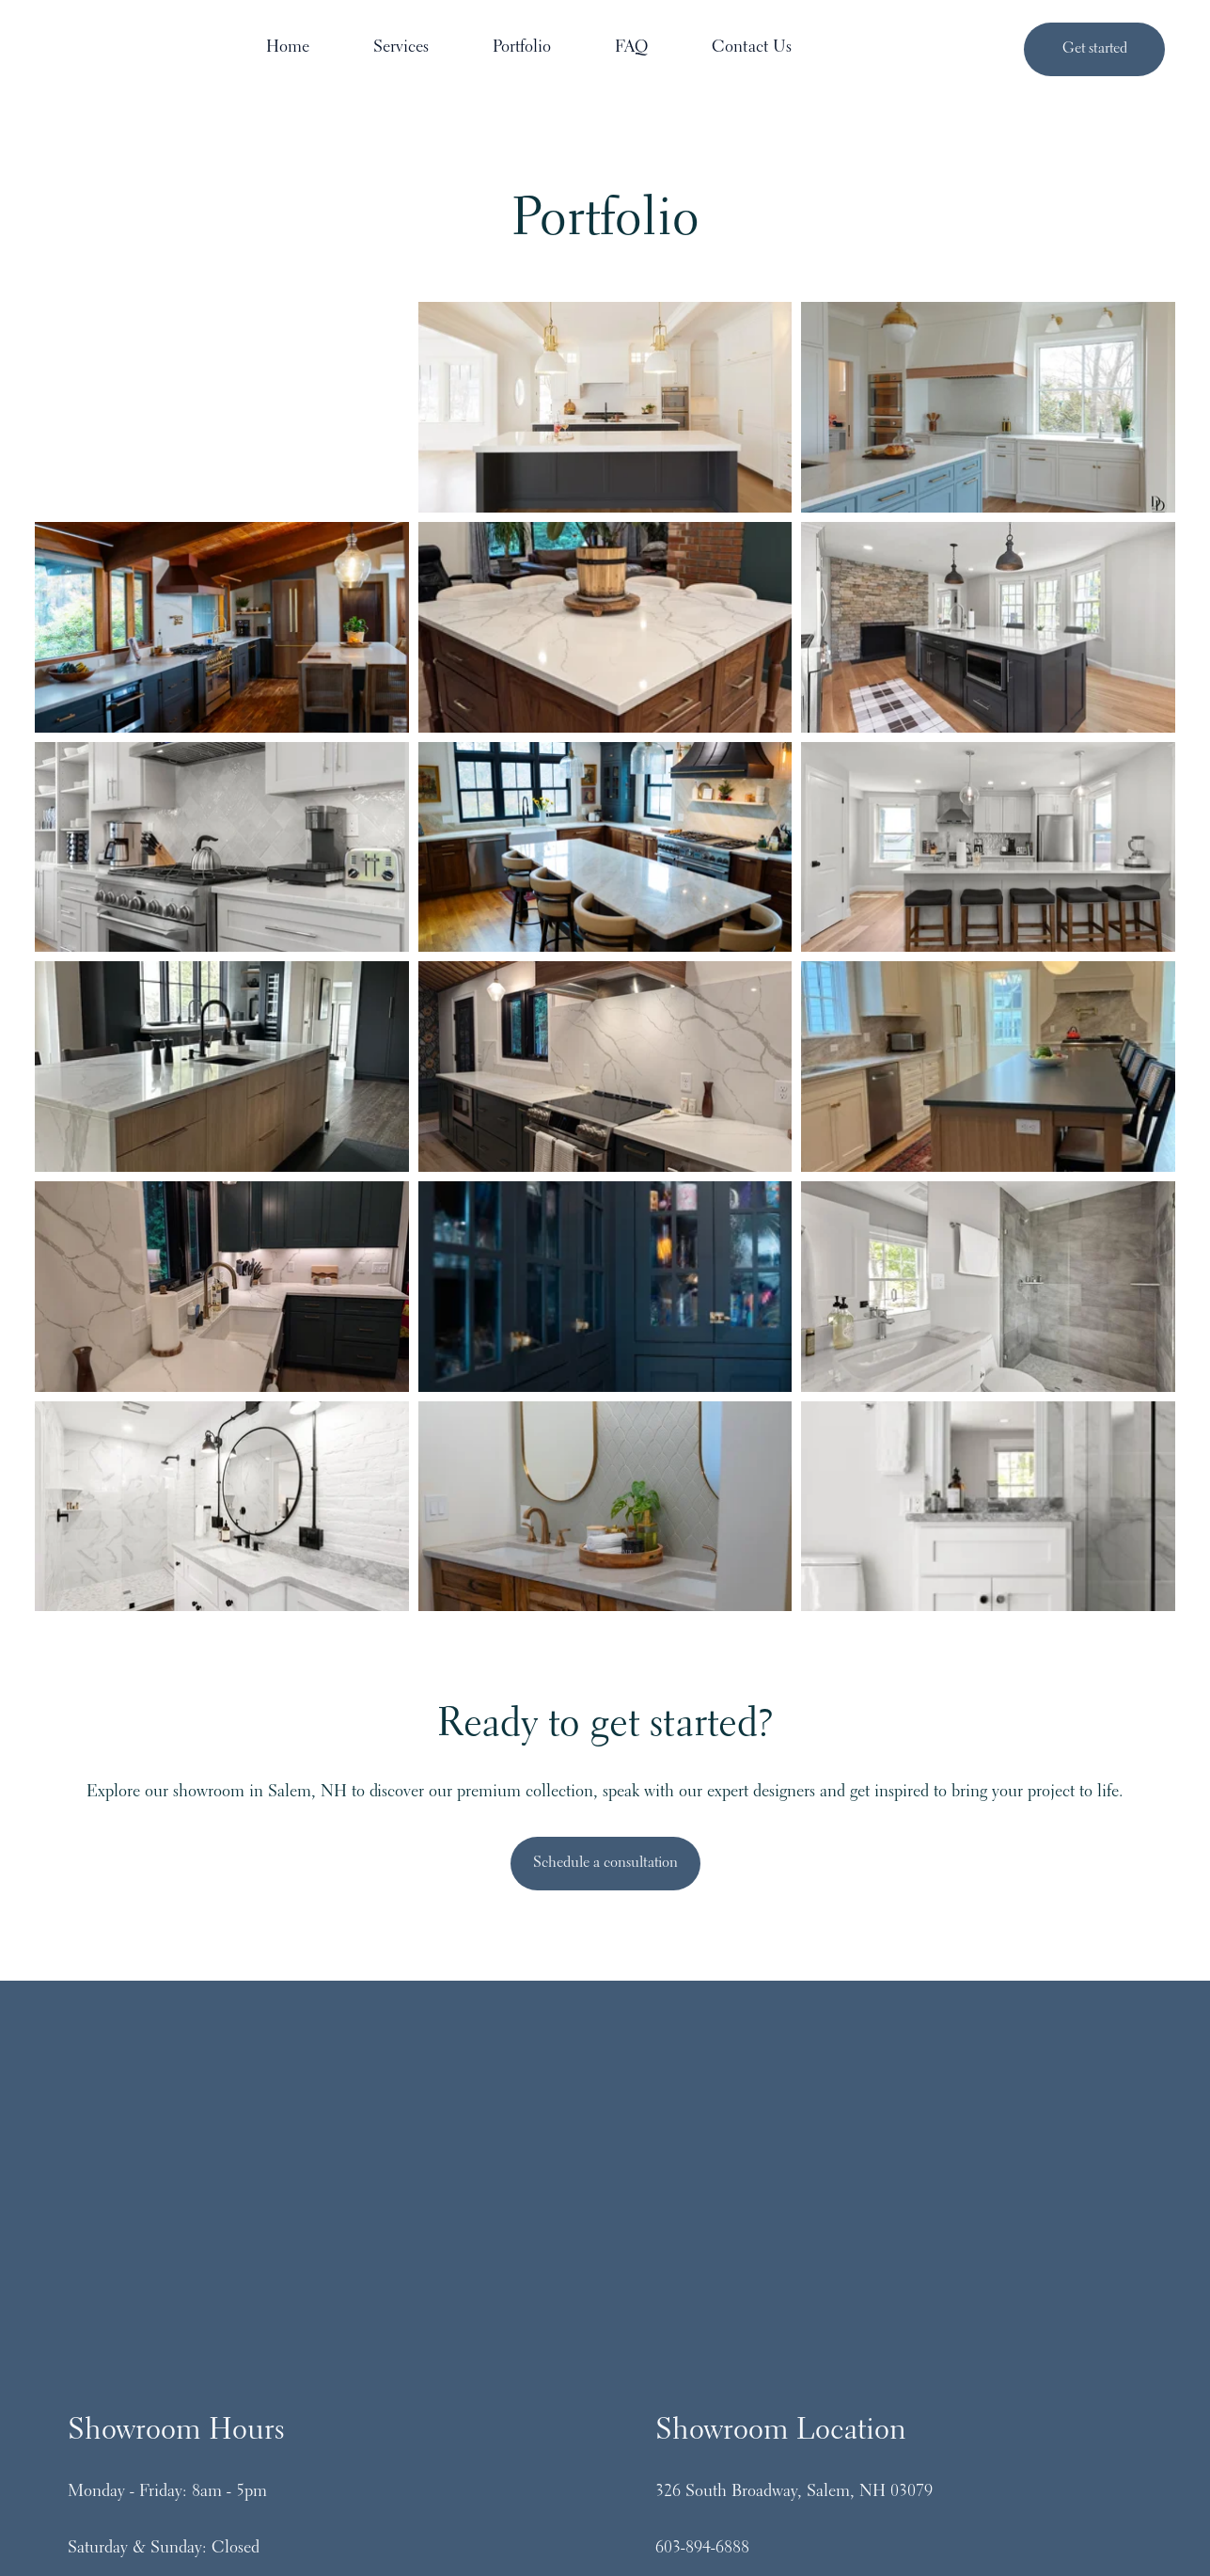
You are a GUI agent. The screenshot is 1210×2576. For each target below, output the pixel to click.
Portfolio (639, 49)
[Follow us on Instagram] (530, 2378)
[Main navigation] (652, 50)
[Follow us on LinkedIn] (681, 2378)
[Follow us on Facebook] (605, 2378)
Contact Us (869, 49)
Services (518, 49)
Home (405, 49)
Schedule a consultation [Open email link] (605, 1865)
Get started (1094, 49)
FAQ (748, 49)
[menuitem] (410, 50)
